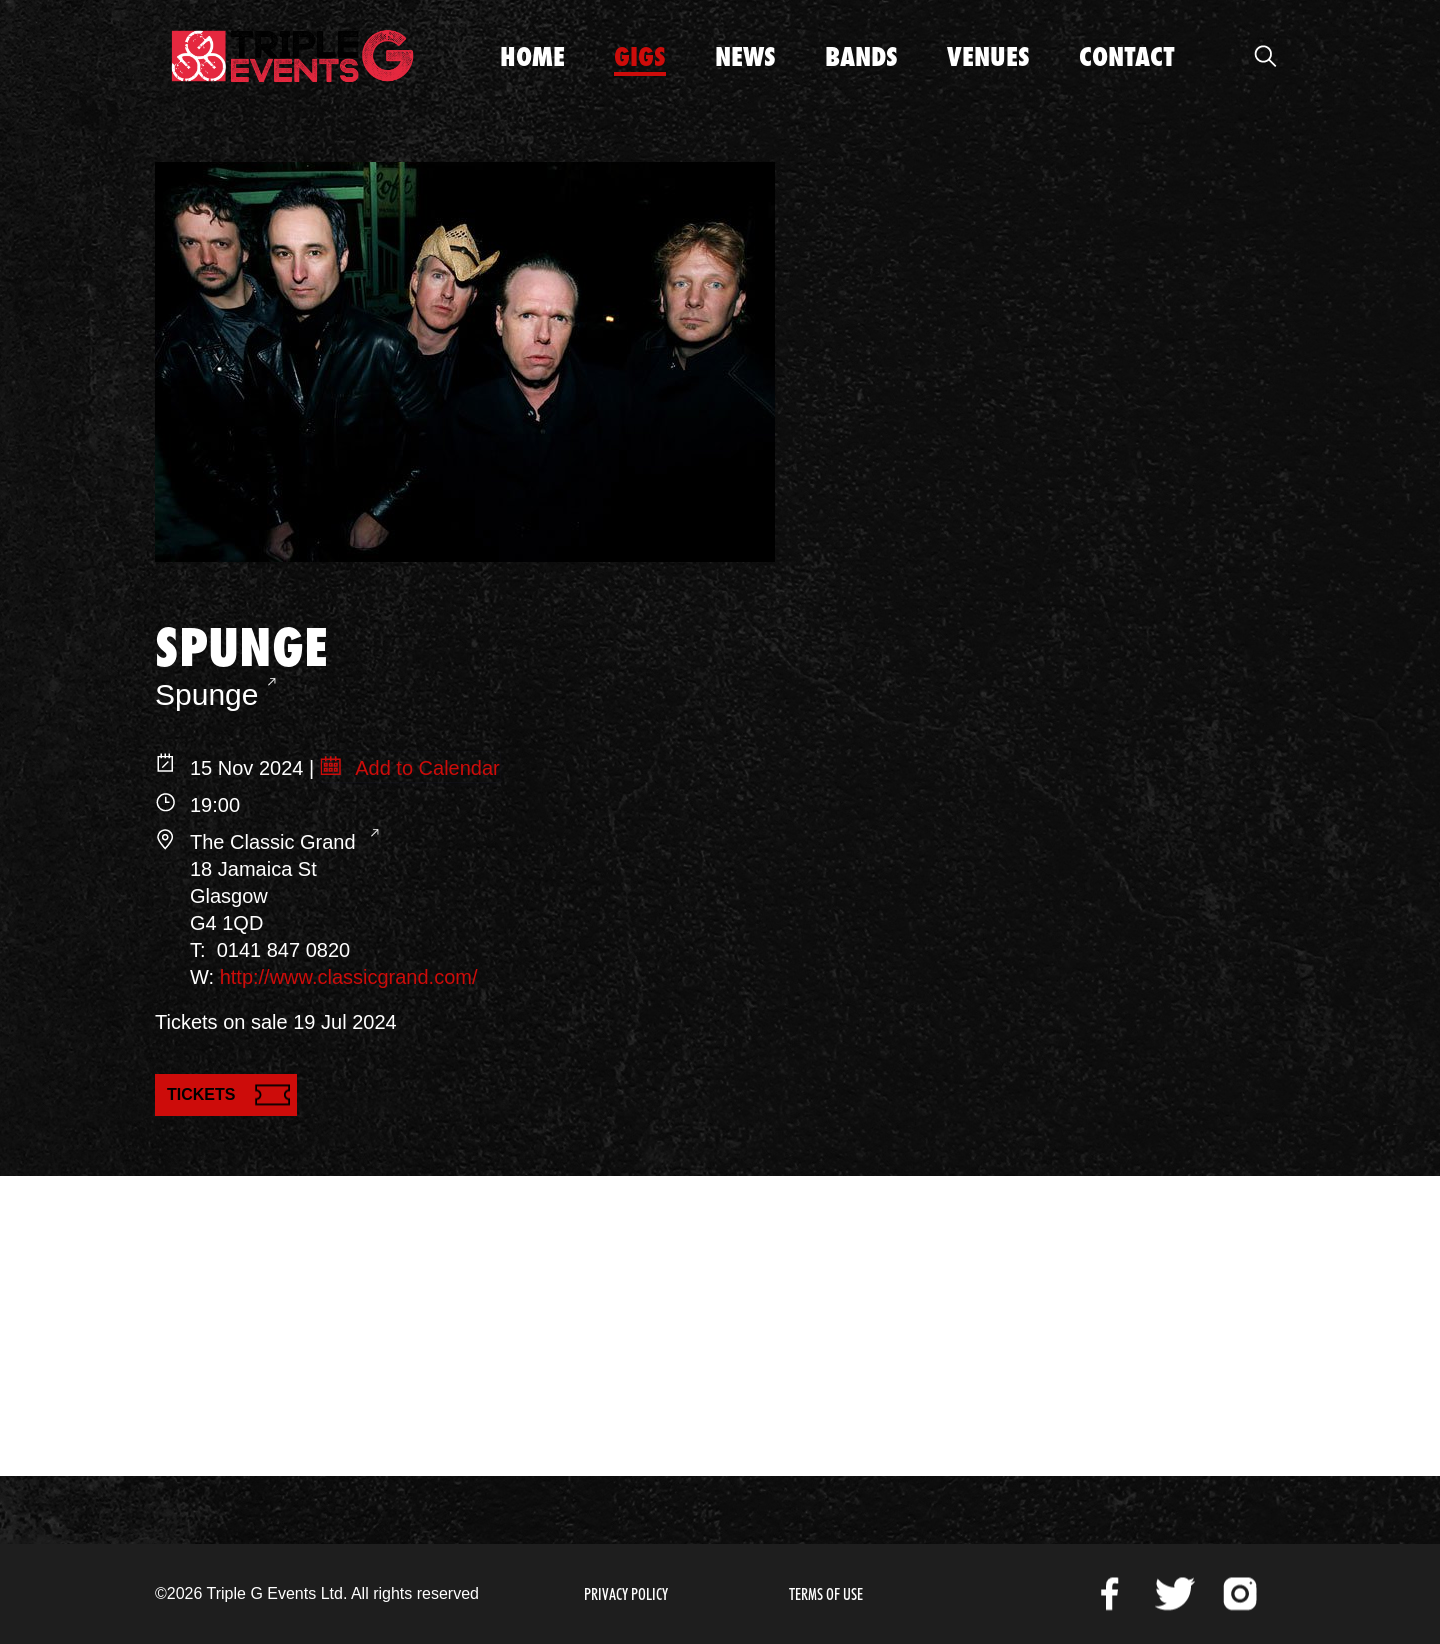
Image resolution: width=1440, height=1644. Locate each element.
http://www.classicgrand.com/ (349, 977)
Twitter (1175, 1594)
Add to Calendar (425, 768)
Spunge (206, 694)
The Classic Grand (275, 842)
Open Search (1265, 56)
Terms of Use (826, 1594)
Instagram (1240, 1594)
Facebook (1110, 1594)
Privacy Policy (626, 1594)
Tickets (201, 1094)
